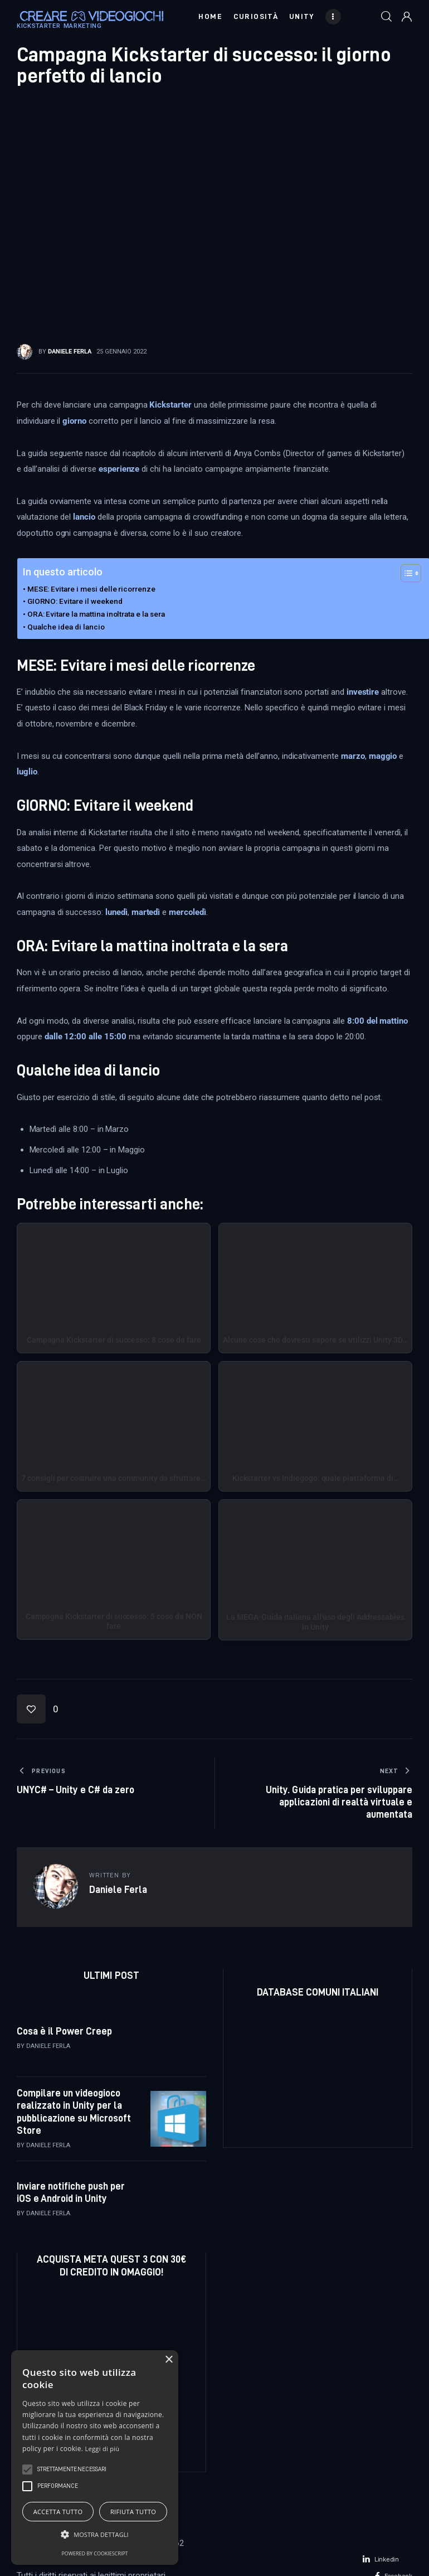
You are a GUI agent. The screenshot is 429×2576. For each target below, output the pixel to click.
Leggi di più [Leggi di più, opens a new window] (102, 2448)
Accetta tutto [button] (58, 2511)
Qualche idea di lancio (66, 626)
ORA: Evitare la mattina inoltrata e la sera (96, 613)
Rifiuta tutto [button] (133, 2511)
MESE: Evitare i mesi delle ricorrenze (91, 588)
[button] (37, 1708)
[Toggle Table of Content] (405, 573)
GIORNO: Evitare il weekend (75, 601)
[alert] (94, 2457)
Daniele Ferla (48, 2046)
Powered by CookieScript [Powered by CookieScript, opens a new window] (94, 2553)
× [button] (168, 2360)
